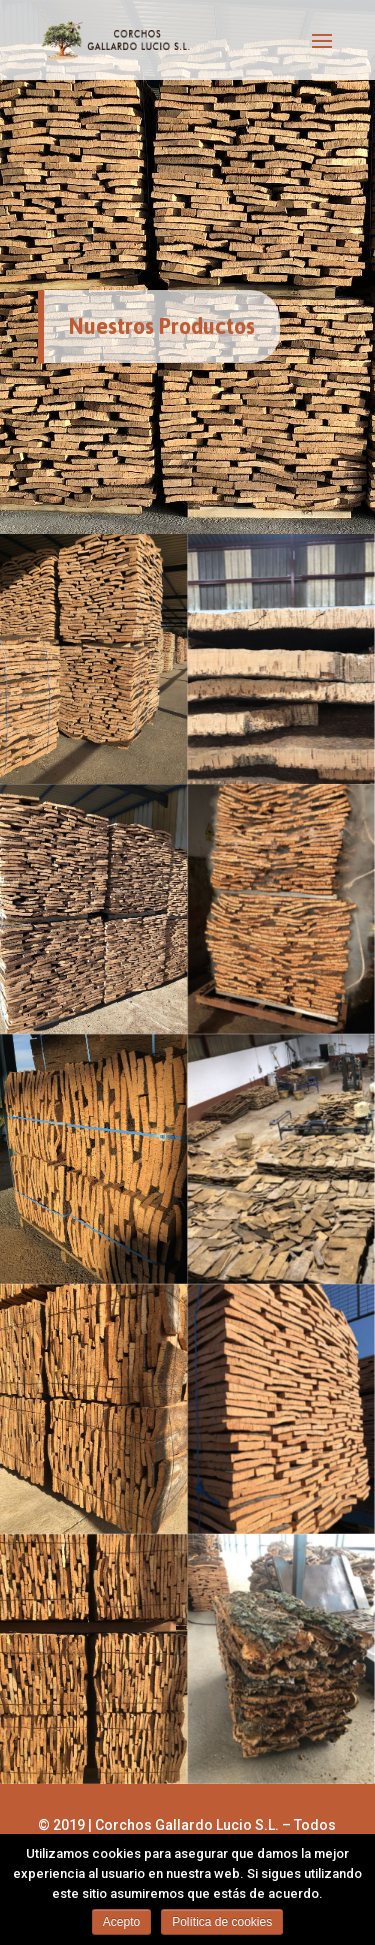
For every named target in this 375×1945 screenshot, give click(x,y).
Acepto (121, 1922)
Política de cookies (222, 1922)
